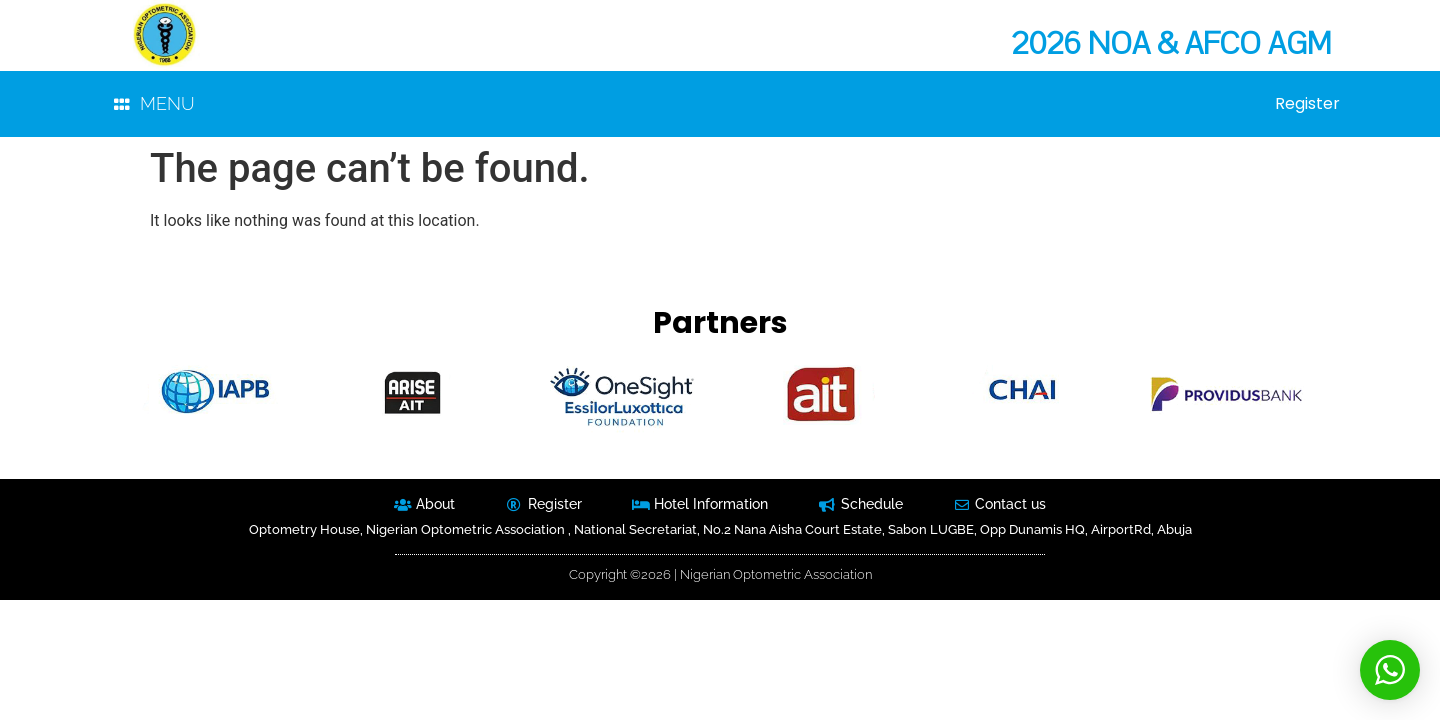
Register (1307, 103)
